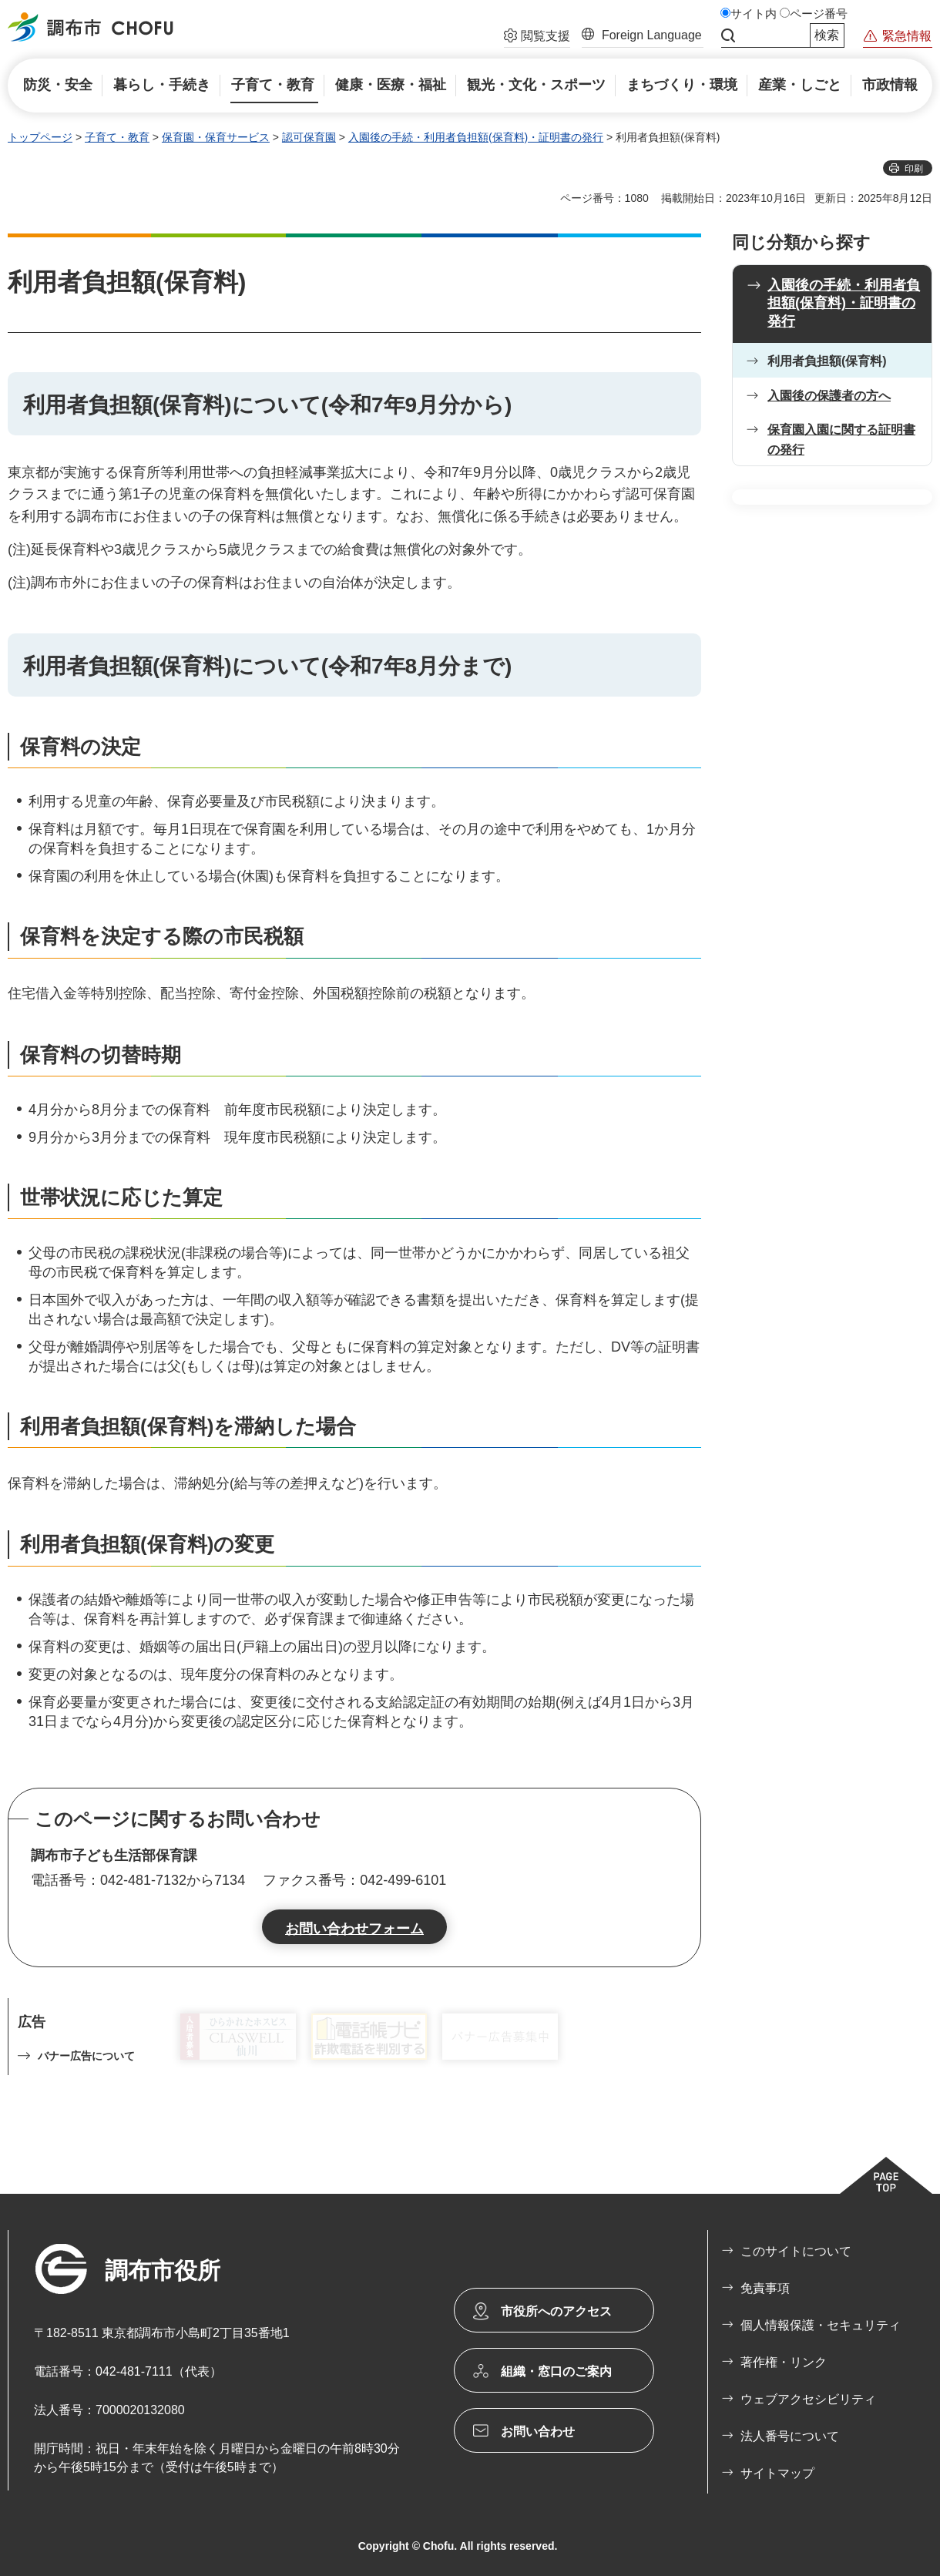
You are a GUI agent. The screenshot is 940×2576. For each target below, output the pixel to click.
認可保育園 (309, 137)
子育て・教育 (117, 137)
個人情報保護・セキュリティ (820, 2325)
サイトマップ (777, 2473)
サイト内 (753, 14)
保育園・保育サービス (216, 137)
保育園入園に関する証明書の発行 (841, 439)
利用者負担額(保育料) (827, 361)
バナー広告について (86, 2056)
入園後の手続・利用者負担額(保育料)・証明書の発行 (475, 137)
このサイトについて (795, 2251)
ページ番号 (819, 14)
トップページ (40, 137)
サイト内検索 (728, 35)
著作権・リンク (783, 2362)
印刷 (914, 168)
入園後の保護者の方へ (829, 395)
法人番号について (789, 2436)
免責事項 (765, 2288)
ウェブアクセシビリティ (808, 2399)
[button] (537, 38)
